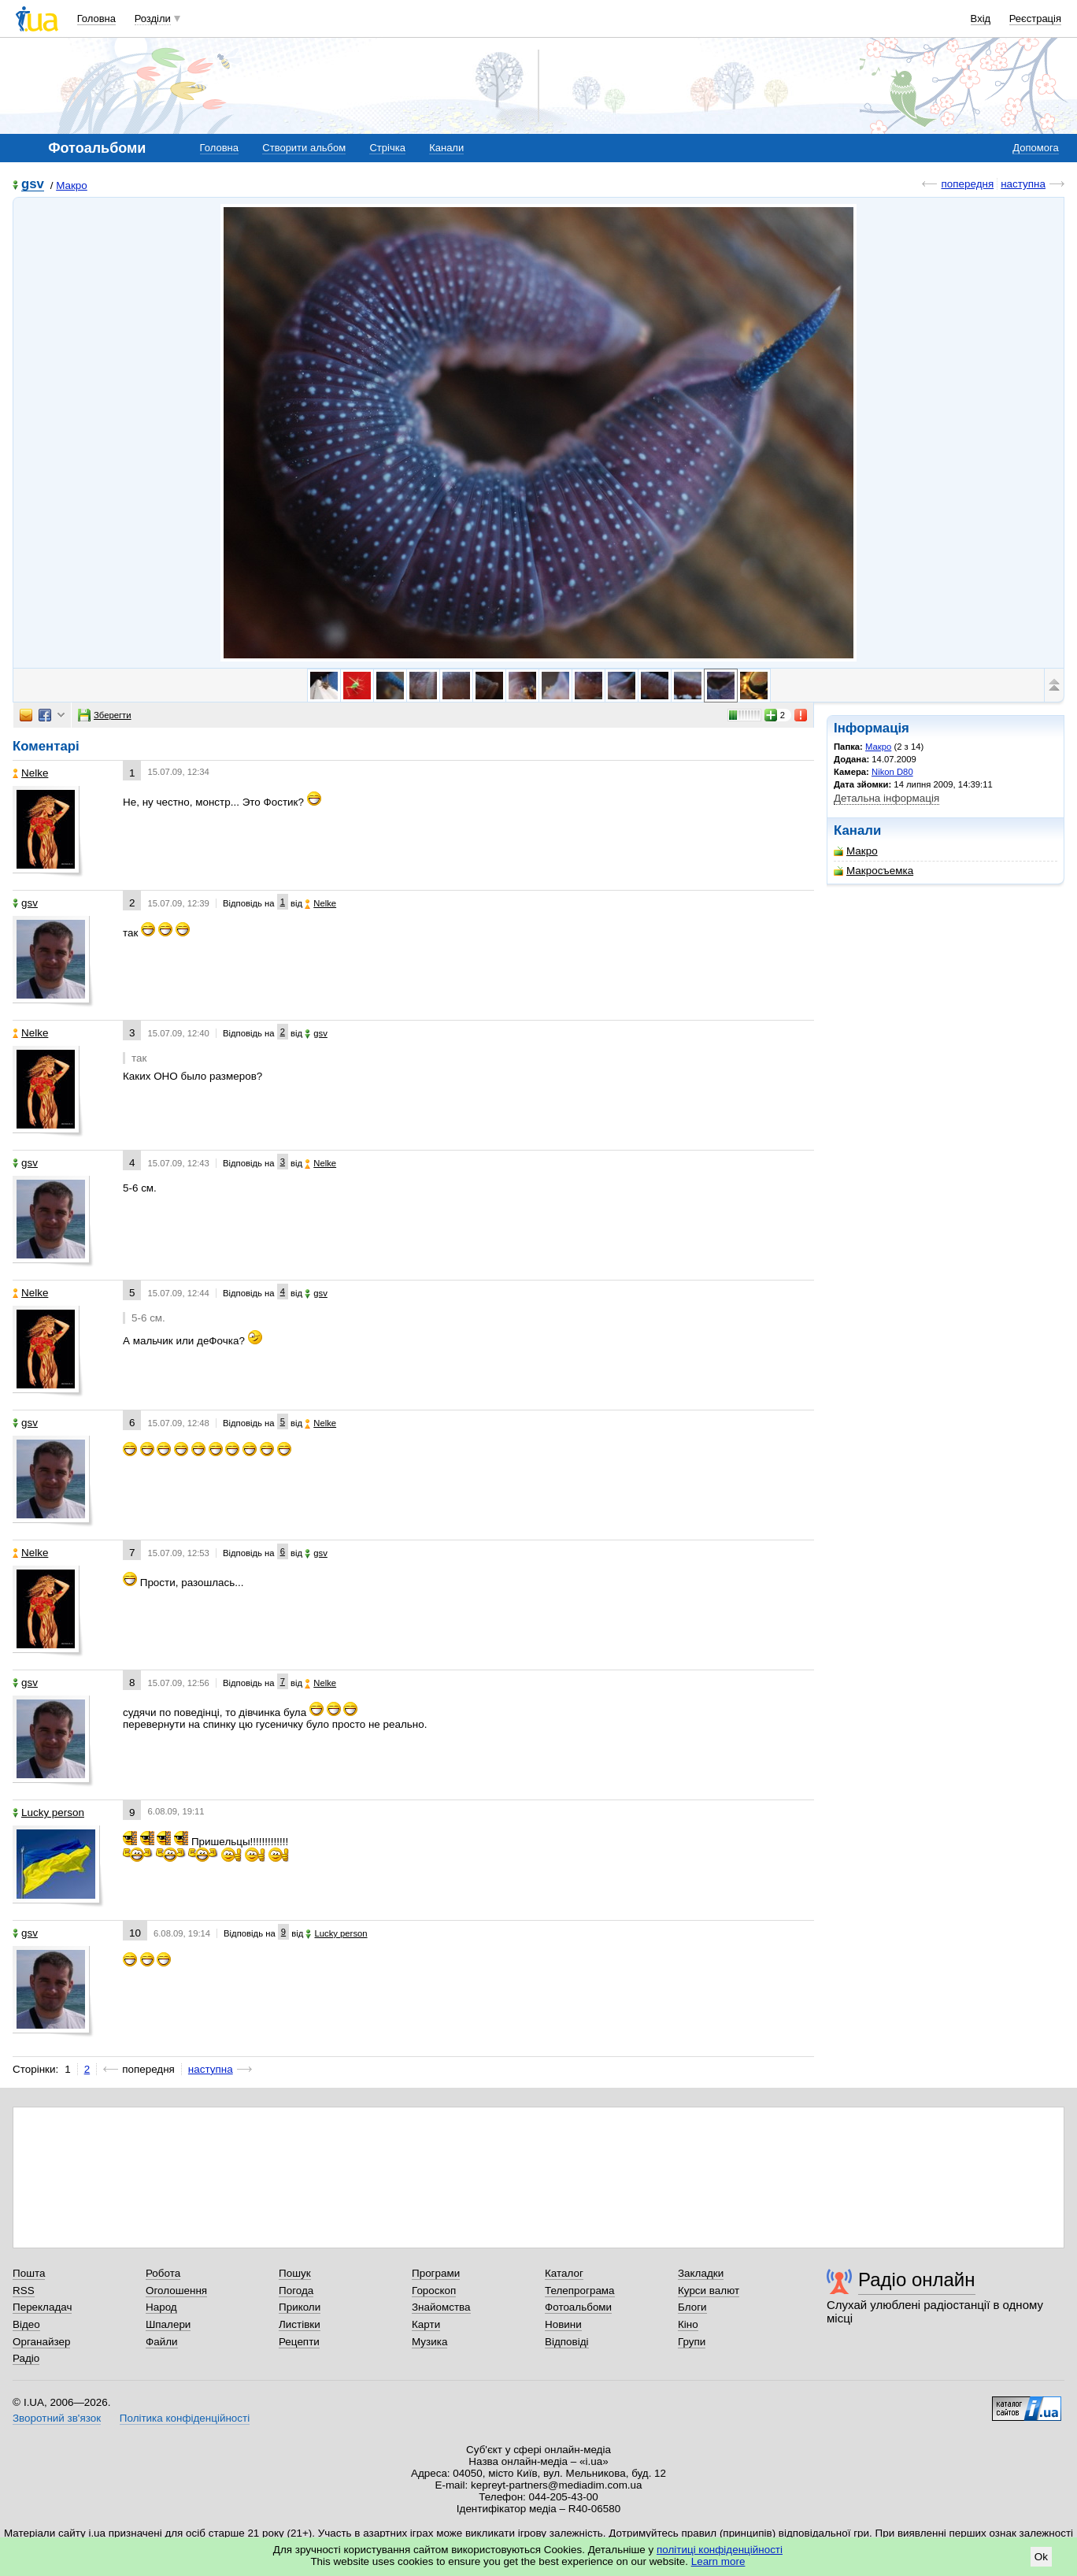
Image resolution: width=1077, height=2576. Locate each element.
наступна (1023, 184)
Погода (296, 2290)
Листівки (299, 2324)
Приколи (299, 2307)
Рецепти (299, 2342)
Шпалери (168, 2324)
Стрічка (387, 148)
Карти (426, 2324)
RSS (24, 2290)
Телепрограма (580, 2290)
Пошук (295, 2273)
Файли (162, 2342)
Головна (96, 18)
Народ (161, 2307)
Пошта (29, 2273)
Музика (429, 2342)
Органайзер (41, 2342)
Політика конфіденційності (185, 2418)
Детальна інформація (886, 798)
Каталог (564, 2273)
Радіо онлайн (916, 2279)
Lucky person (48, 1812)
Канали (446, 148)
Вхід (981, 18)
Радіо (26, 2358)
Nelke (30, 773)
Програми (436, 2273)
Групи (691, 2342)
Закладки (701, 2273)
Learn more (718, 2561)
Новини (563, 2324)
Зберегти (104, 715)
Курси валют (708, 2290)
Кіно (688, 2324)
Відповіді (567, 2342)
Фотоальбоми (578, 2307)
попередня (967, 184)
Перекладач (42, 2307)
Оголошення (176, 2290)
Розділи (153, 18)
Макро (71, 185)
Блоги (692, 2307)
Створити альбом (304, 148)
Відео (26, 2324)
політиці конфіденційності (720, 2550)
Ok (1041, 2557)
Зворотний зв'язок (57, 2418)
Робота (163, 2273)
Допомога (1035, 148)
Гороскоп (434, 2290)
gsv (32, 184)
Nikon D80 (892, 772)
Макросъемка (873, 871)
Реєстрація (1035, 18)
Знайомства (441, 2307)
